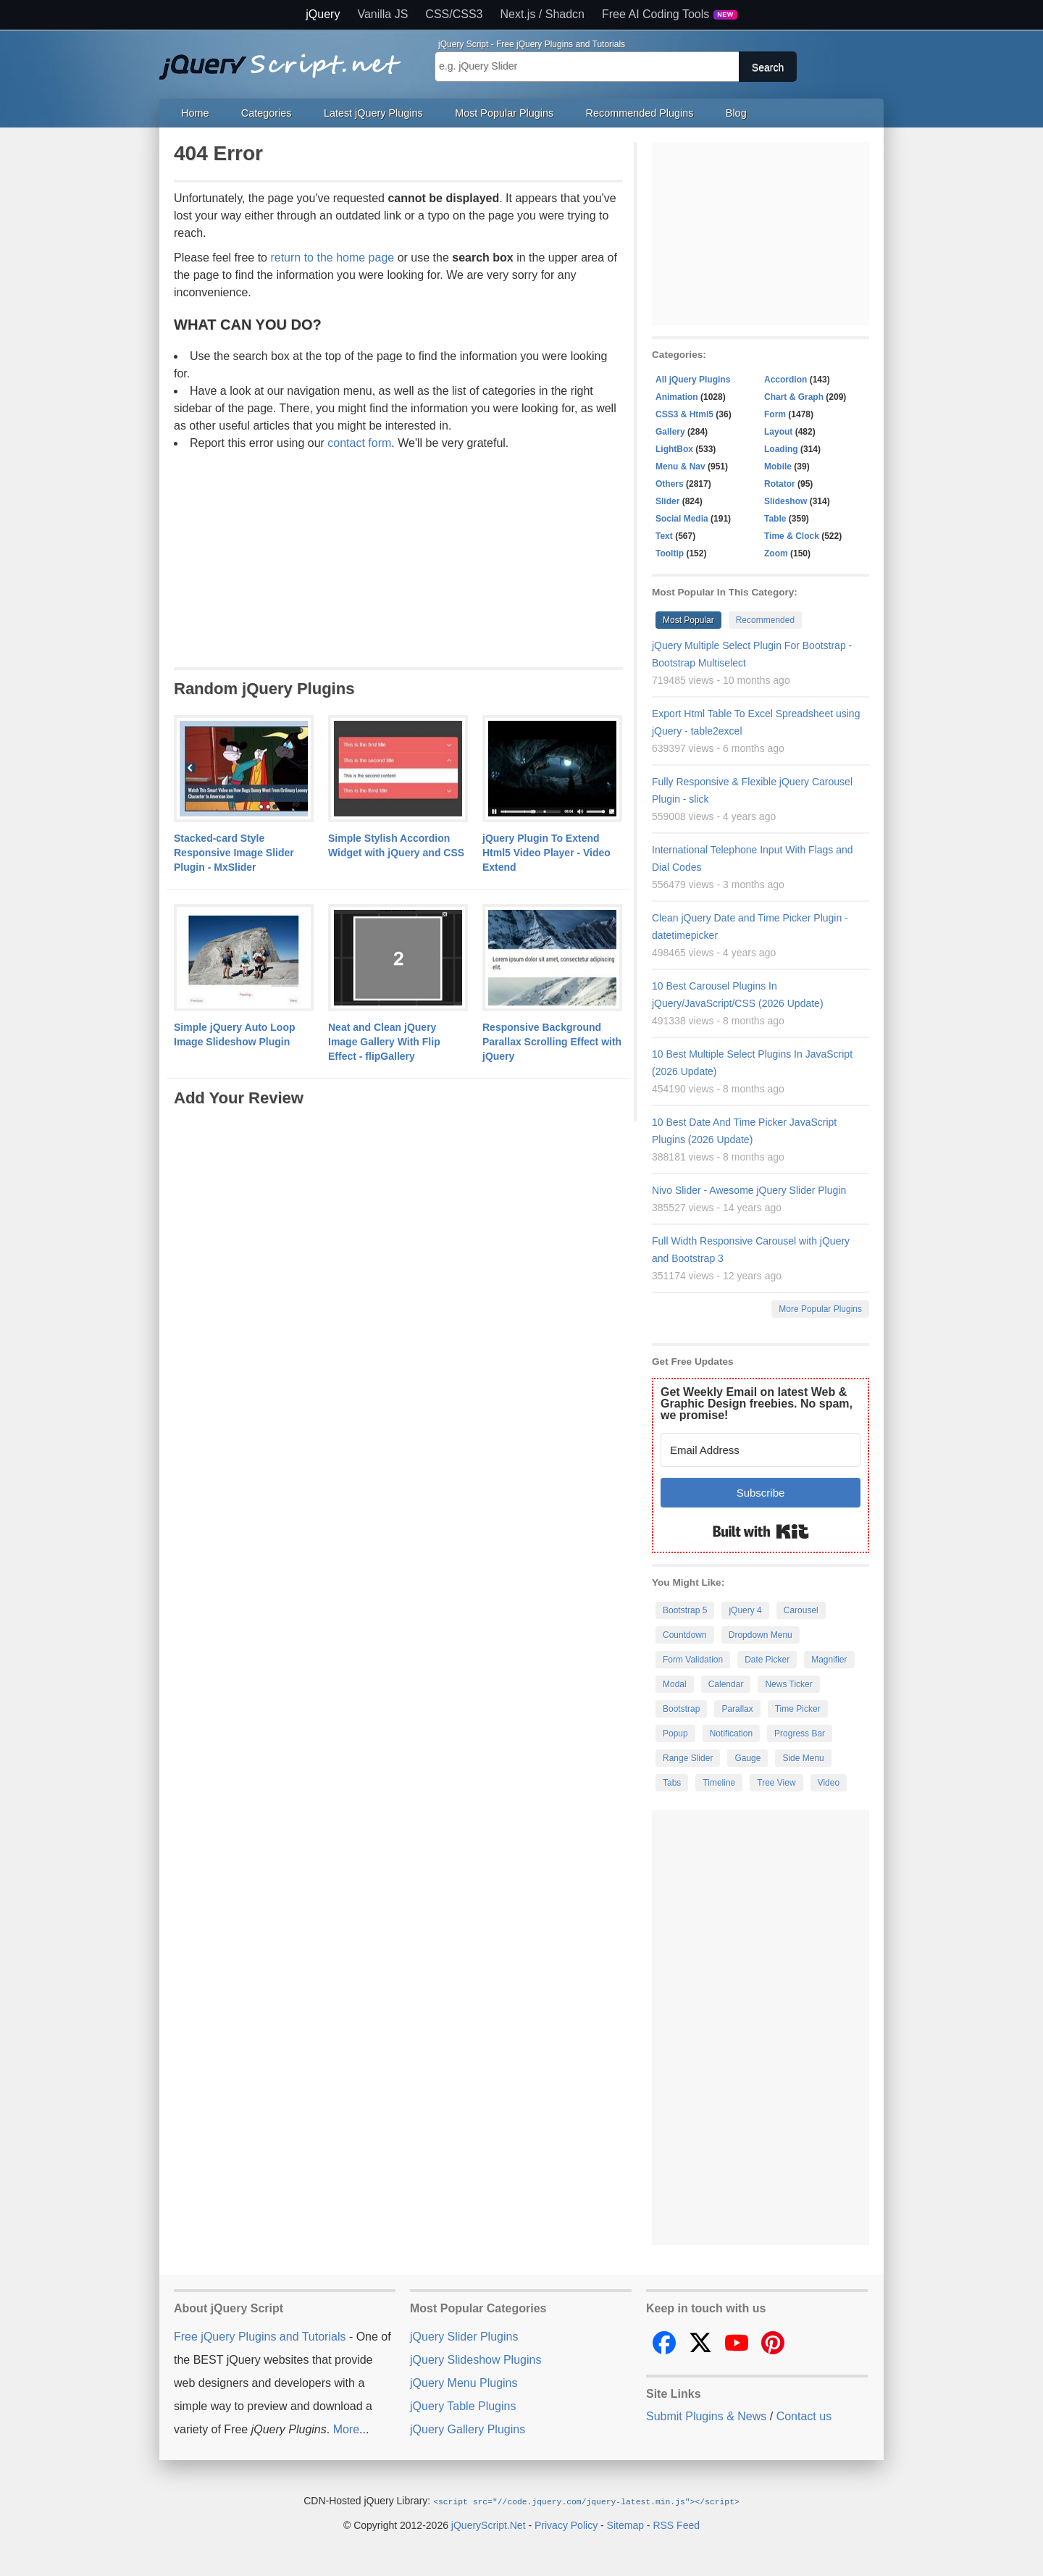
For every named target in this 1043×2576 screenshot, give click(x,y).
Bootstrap (681, 1709)
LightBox (674, 449)
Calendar (726, 1684)
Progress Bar (799, 1733)
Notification (731, 1733)
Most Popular (688, 620)
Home (195, 113)
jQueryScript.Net (488, 2524)
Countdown (685, 1635)
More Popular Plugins (820, 1309)
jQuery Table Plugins (463, 2406)
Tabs (672, 1783)
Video (828, 1783)
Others (669, 484)
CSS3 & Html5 (684, 414)
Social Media (681, 519)
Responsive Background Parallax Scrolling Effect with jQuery (551, 1041)
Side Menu (803, 1758)
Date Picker (767, 1660)
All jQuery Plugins (692, 380)
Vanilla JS (382, 14)
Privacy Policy (566, 2524)
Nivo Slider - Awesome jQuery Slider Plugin (749, 1190)
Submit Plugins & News (706, 2416)
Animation (676, 397)
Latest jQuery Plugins (373, 113)
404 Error (218, 153)
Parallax (737, 1709)
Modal (675, 1684)
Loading (781, 449)
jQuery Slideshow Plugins (475, 2360)
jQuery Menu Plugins (464, 2383)
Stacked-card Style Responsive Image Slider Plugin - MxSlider (234, 852)
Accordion (785, 380)
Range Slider (688, 1758)
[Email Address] (760, 1450)
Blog (736, 113)
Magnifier (829, 1660)
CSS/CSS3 (453, 14)
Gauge (747, 1758)
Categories (266, 113)
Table (775, 519)
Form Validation (693, 1660)
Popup (675, 1733)
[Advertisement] (398, 557)
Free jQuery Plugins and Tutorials (286, 58)
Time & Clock (791, 536)
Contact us (804, 2416)
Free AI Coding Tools (669, 14)
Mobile (778, 466)
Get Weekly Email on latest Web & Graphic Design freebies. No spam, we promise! (757, 1403)
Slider (667, 501)
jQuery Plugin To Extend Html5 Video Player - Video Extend (546, 852)
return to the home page (332, 257)
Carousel (801, 1610)
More (346, 2429)
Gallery (670, 432)
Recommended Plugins (640, 113)
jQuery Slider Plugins (464, 2336)
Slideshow (785, 501)
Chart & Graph (794, 397)
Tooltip (669, 553)
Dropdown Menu (760, 1635)
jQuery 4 (745, 1610)
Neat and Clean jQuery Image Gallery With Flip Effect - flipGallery (384, 1041)
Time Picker (798, 1709)
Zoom (776, 553)
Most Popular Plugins (504, 113)
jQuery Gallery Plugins (467, 2429)
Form (775, 414)
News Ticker (788, 1684)
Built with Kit (761, 1531)
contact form (359, 443)
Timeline (719, 1783)
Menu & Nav (680, 466)
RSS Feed (676, 2524)
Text (664, 536)
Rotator (779, 484)
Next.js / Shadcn (542, 14)
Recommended (765, 620)
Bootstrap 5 (685, 1610)
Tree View (776, 1783)
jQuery (323, 14)
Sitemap (625, 2524)
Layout (778, 432)
